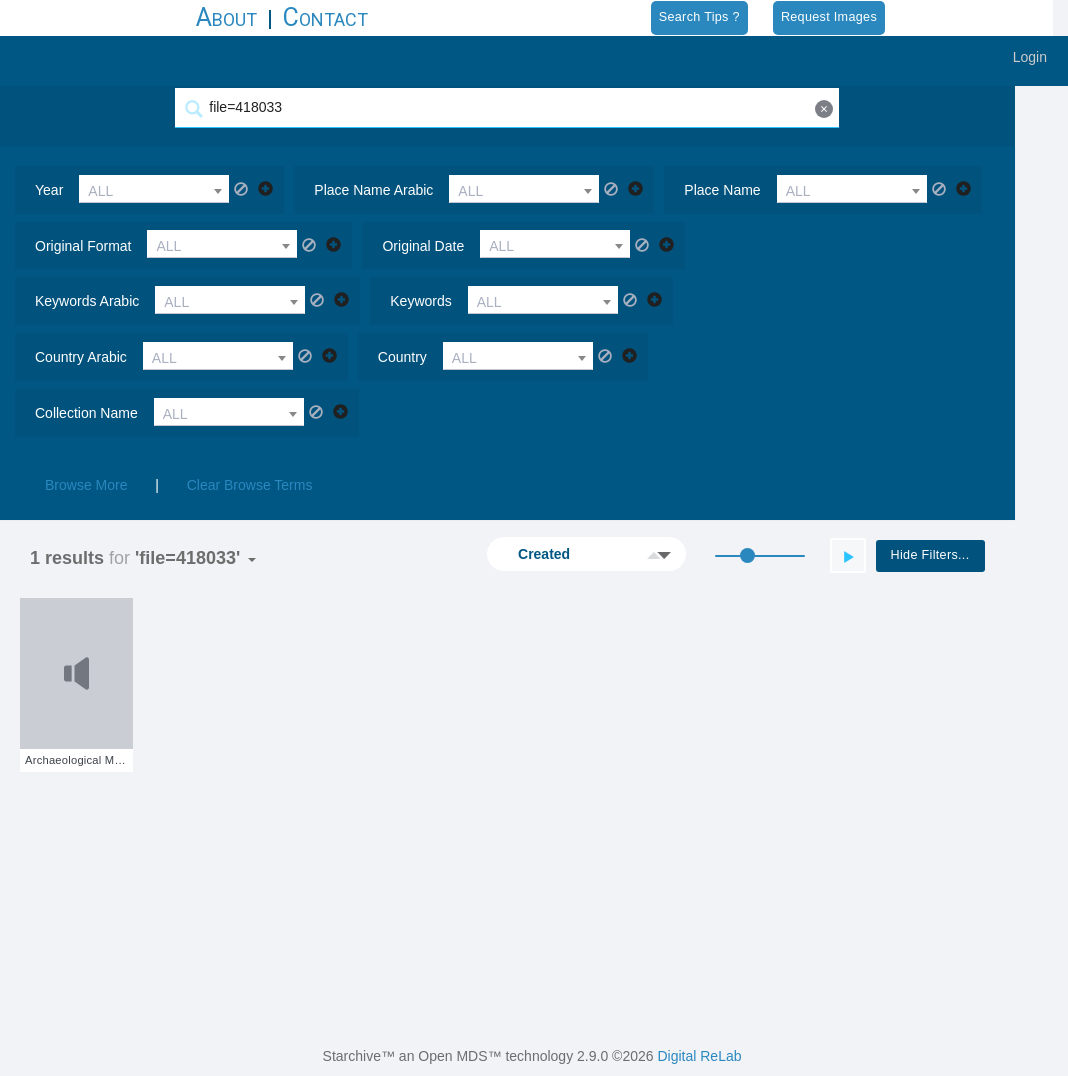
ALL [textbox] (100, 191)
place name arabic (373, 190)
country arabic (393, 301)
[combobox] (154, 189)
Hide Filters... (983, 499)
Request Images (829, 17)
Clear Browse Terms (250, 429)
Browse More (86, 429)
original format (83, 246)
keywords (65, 301)
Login (1030, 57)
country (714, 301)
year (49, 190)
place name (722, 190)
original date (423, 246)
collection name (86, 357)
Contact (325, 17)
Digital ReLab (699, 1056)
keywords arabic (767, 246)
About (226, 17)
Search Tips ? (699, 17)
